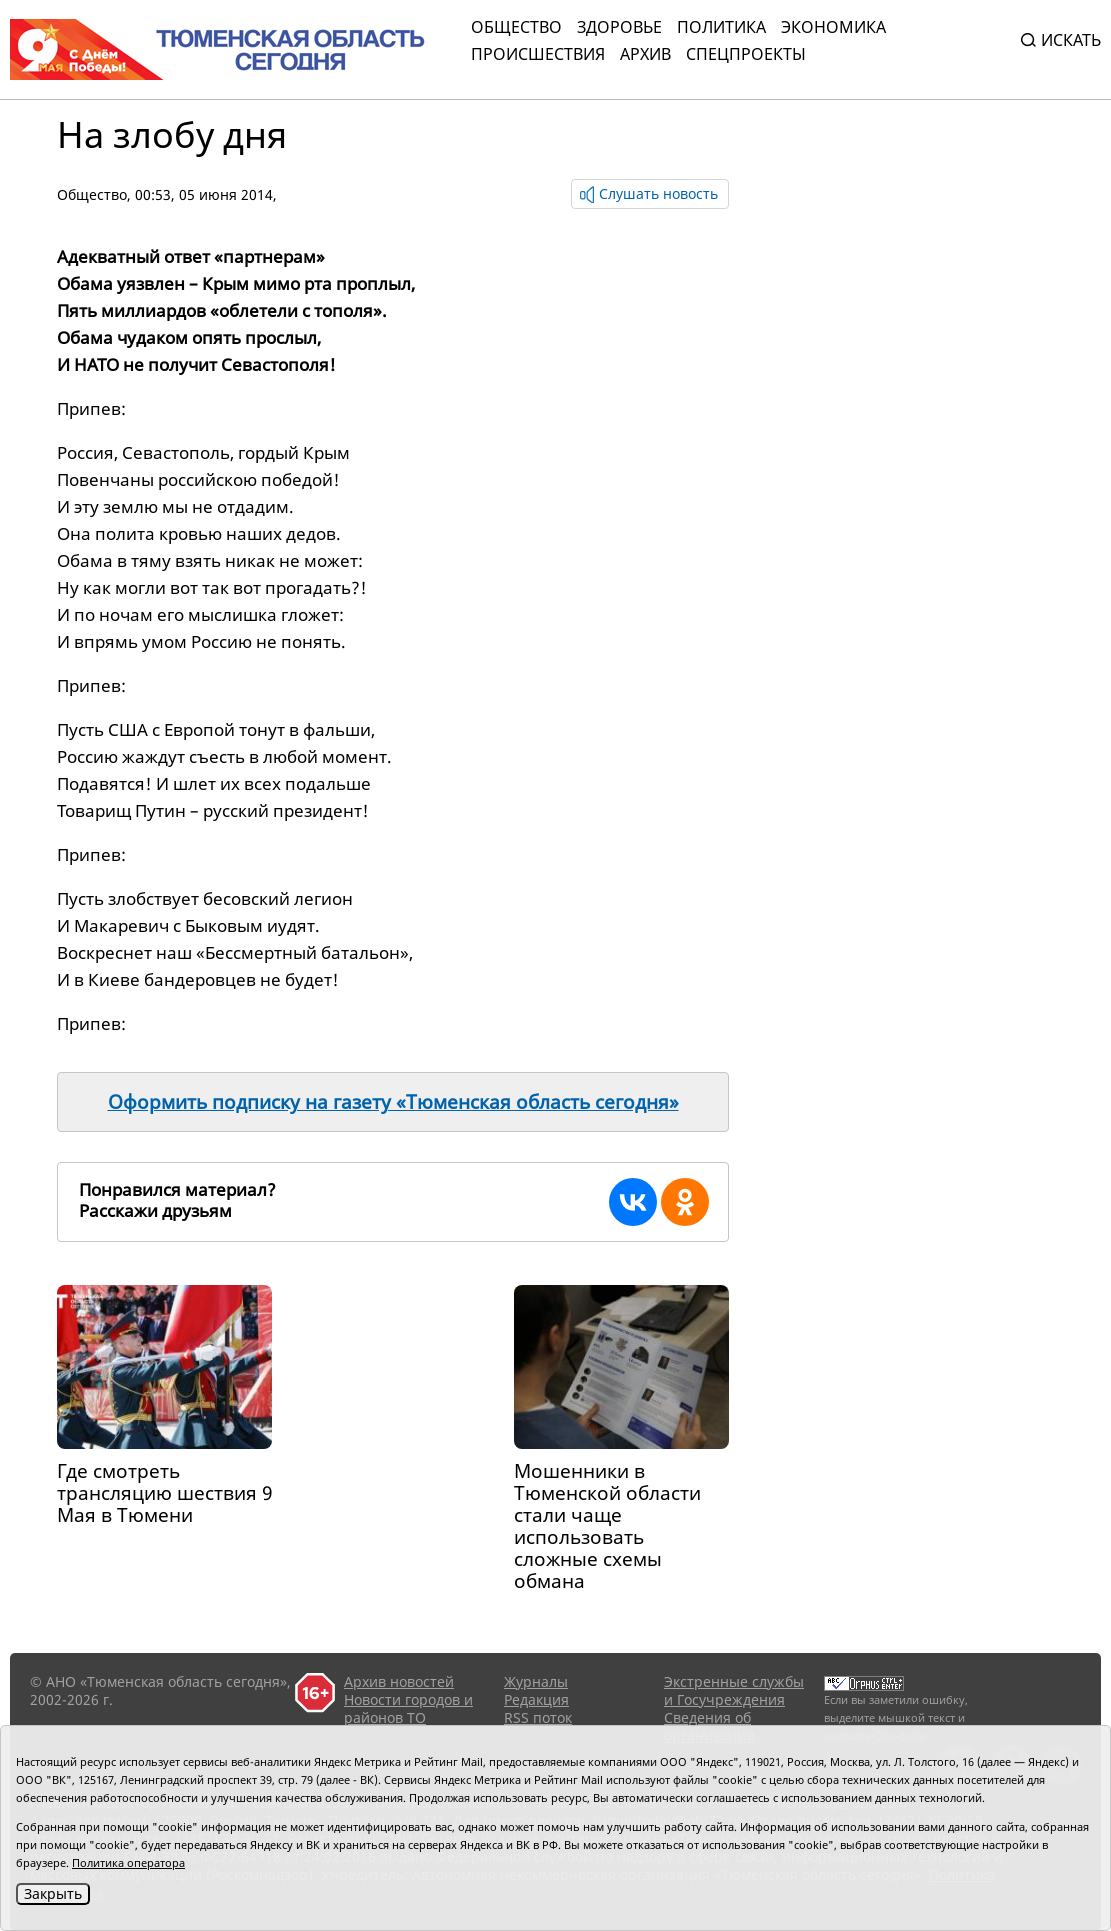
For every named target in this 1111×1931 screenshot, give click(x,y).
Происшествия (538, 54)
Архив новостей (399, 1681)
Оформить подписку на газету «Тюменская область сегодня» (393, 1102)
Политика (721, 27)
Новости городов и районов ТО (408, 1708)
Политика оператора (128, 1862)
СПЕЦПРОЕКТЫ (746, 54)
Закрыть (53, 1893)
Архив (645, 54)
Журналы (536, 1681)
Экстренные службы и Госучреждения (734, 1690)
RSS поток (538, 1717)
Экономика (833, 27)
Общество (516, 27)
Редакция (536, 1699)
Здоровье (619, 27)
